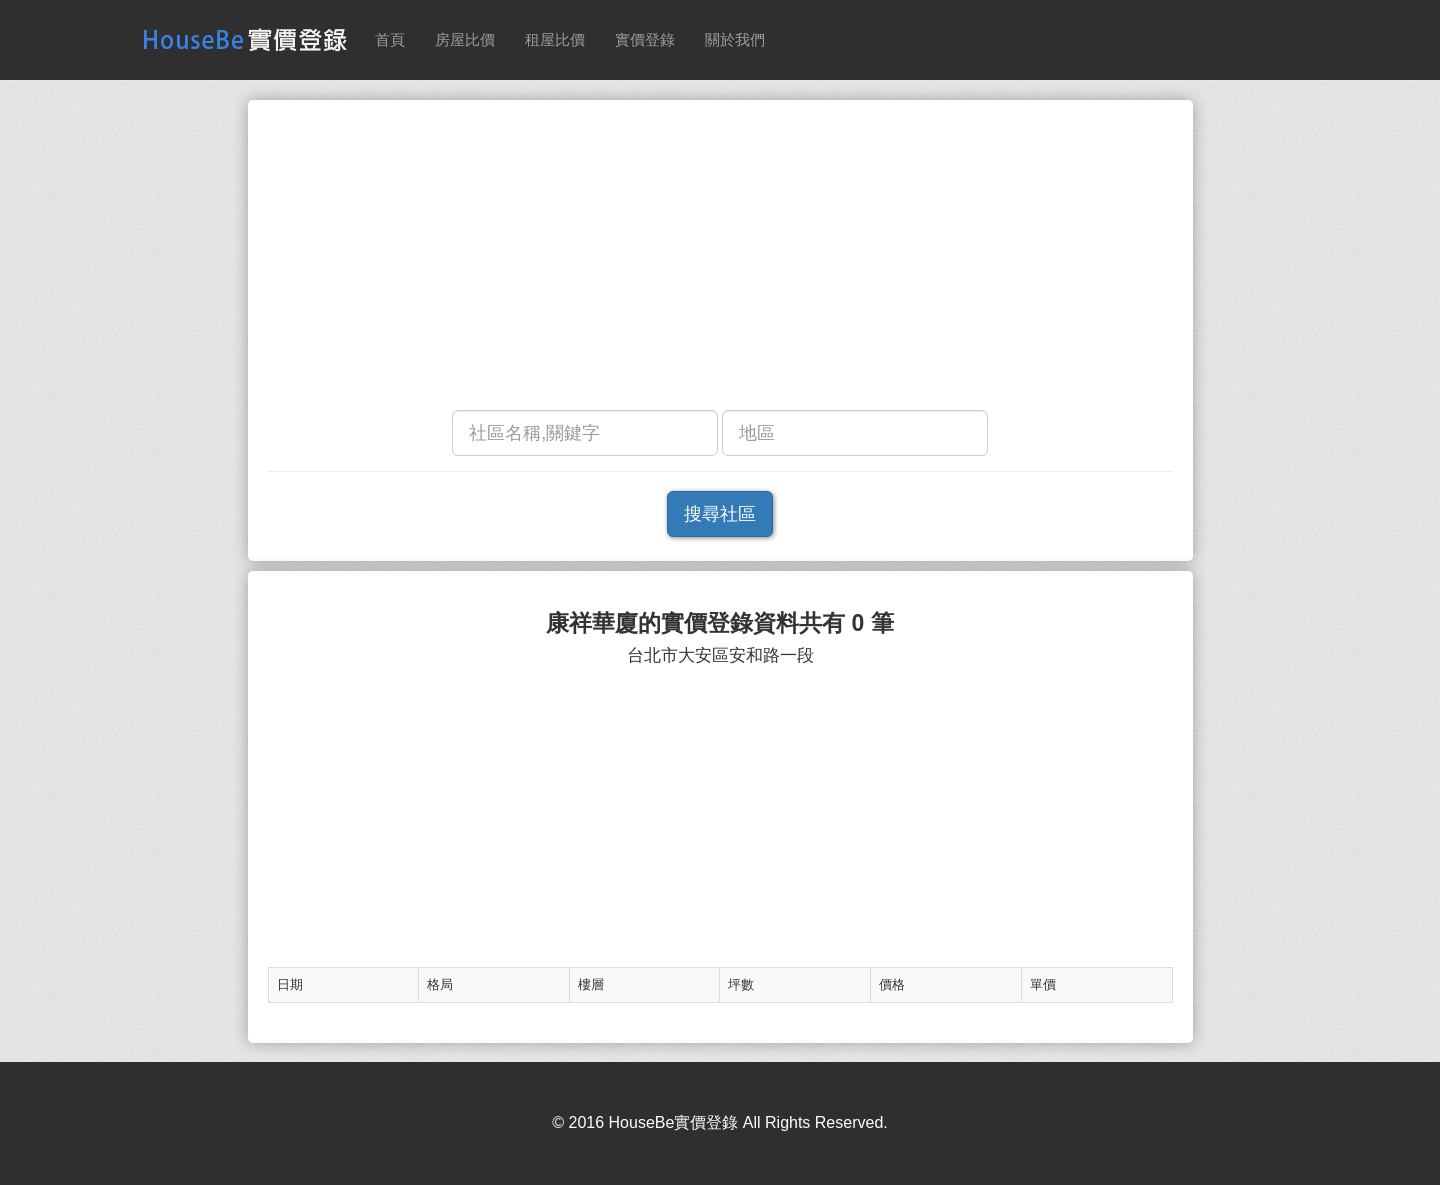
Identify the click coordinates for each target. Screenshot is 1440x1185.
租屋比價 (555, 39)
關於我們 (735, 39)
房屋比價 (465, 39)
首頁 (390, 39)
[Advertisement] (720, 260)
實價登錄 (645, 39)
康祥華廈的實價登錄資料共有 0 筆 (720, 623)
